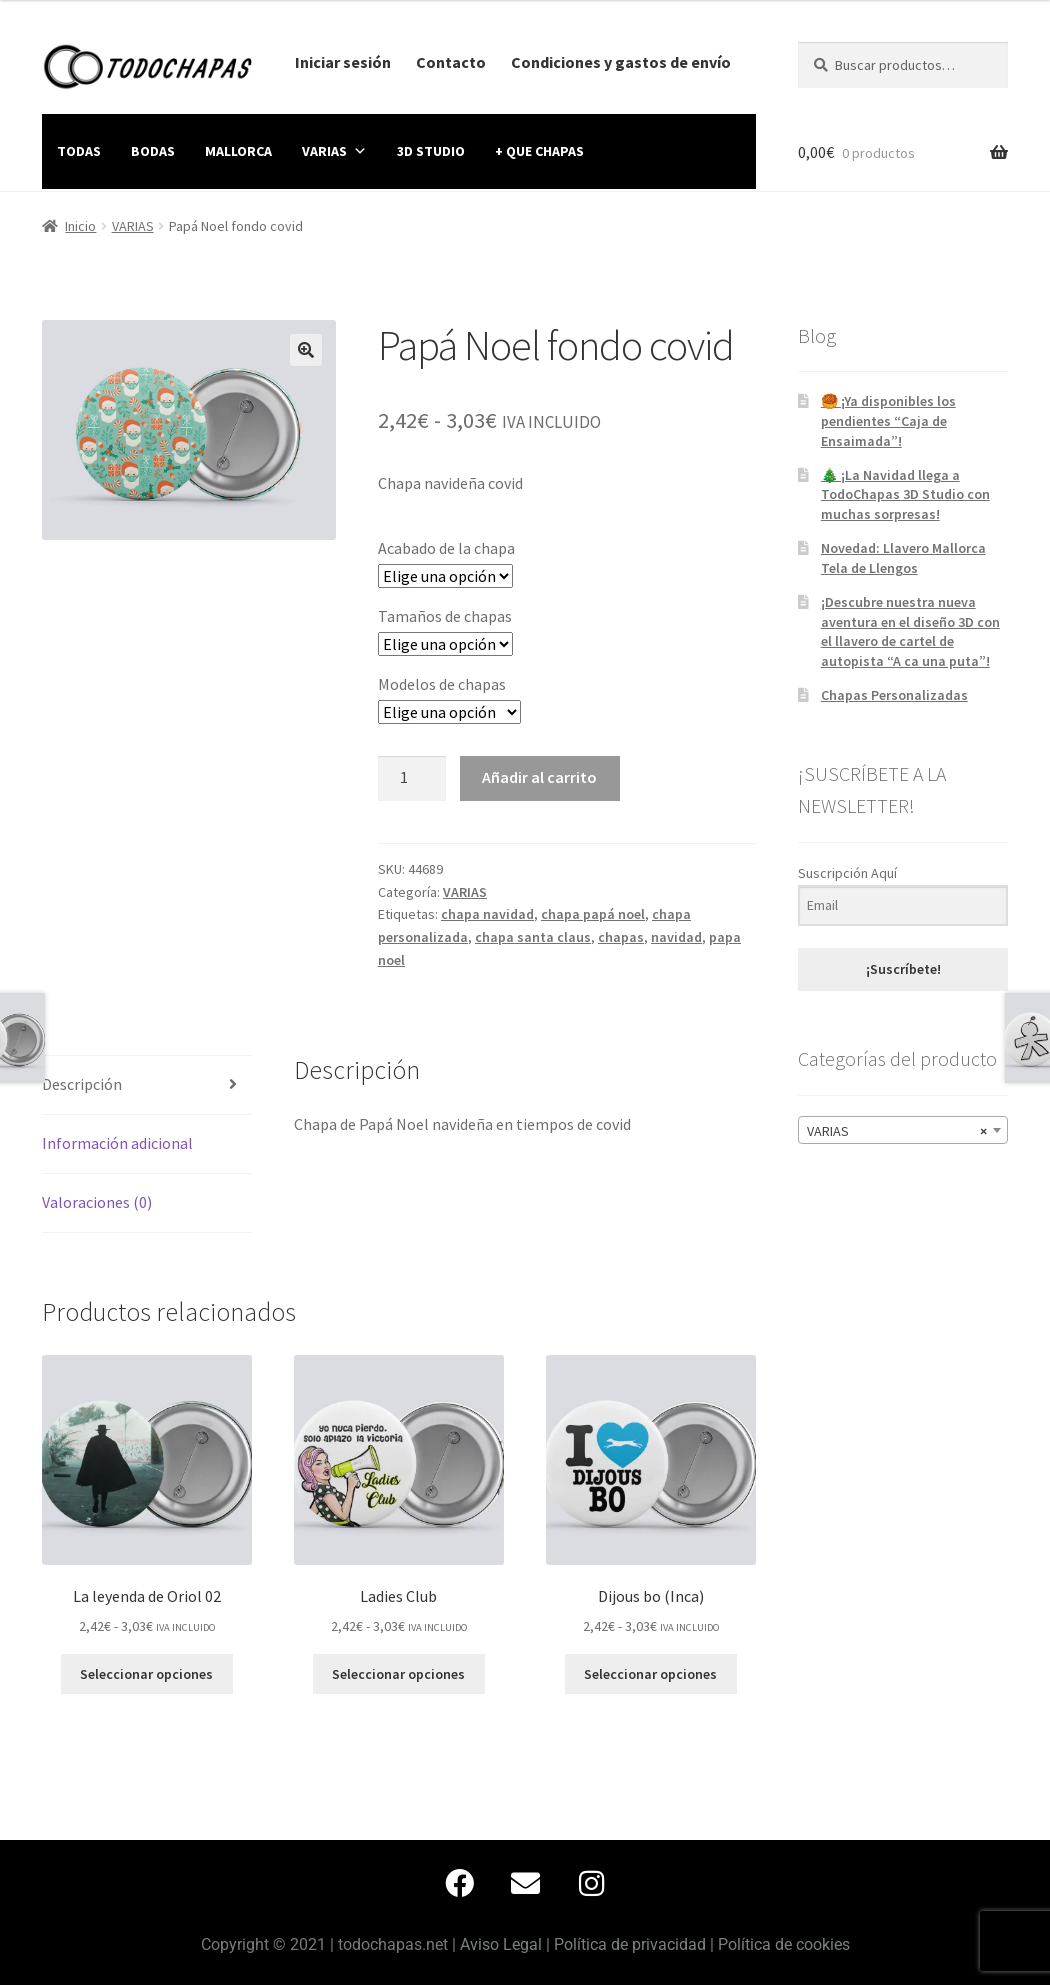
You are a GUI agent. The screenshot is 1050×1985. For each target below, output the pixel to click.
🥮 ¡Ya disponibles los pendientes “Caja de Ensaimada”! (888, 421)
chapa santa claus (533, 937)
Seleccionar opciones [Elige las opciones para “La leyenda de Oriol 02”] (146, 1674)
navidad (676, 937)
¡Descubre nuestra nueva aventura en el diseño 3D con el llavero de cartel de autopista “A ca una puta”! (910, 631)
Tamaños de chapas (445, 616)
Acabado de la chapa (446, 548)
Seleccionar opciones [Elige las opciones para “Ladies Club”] (398, 1674)
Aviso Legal (501, 1944)
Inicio (80, 226)
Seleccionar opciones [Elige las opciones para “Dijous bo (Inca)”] (650, 1674)
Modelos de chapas (442, 684)
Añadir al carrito (539, 777)
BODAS (153, 151)
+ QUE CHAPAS (539, 151)
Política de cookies (784, 1944)
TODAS (79, 151)
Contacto (451, 62)
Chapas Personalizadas (894, 695)
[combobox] (903, 1130)
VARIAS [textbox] (897, 1131)
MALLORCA (238, 151)
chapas (621, 937)
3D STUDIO (431, 151)
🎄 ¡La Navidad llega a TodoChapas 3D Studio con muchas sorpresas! (905, 495)
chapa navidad (487, 914)
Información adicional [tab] (117, 1143)
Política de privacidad (630, 1944)
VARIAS (334, 151)
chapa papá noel (593, 914)
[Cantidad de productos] (412, 779)
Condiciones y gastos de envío (621, 62)
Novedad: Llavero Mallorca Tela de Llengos (903, 558)
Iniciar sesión (343, 62)
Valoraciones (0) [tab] (97, 1202)
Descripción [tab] (82, 1084)
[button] (306, 350)
